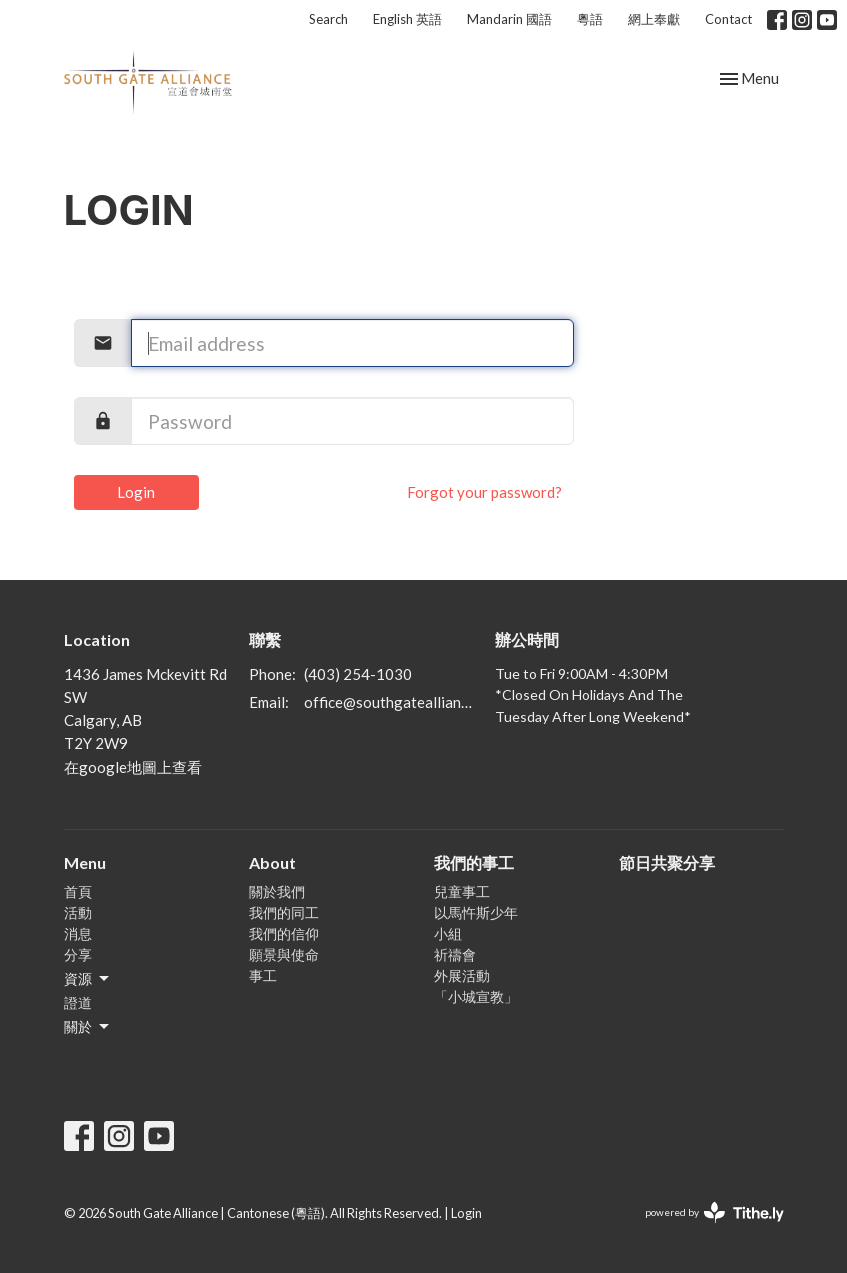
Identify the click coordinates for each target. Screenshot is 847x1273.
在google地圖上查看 (133, 767)
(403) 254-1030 (358, 674)
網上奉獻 (654, 19)
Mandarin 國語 (509, 19)
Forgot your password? (484, 492)
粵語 (590, 19)
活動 (78, 912)
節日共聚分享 (667, 862)
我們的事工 (474, 862)
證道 (78, 1002)
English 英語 (407, 19)
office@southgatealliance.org (390, 702)
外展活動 (462, 975)
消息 (78, 933)
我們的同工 (284, 912)
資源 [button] (88, 979)
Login (136, 492)
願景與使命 (284, 954)
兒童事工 (462, 891)
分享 (78, 954)
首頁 (78, 891)
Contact (728, 19)
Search (328, 19)
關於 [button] (88, 1027)
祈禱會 (455, 954)
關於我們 (277, 891)
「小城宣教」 (476, 996)
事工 (263, 975)
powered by (714, 1212)
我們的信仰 (284, 933)
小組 (448, 933)
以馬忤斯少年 (476, 912)
